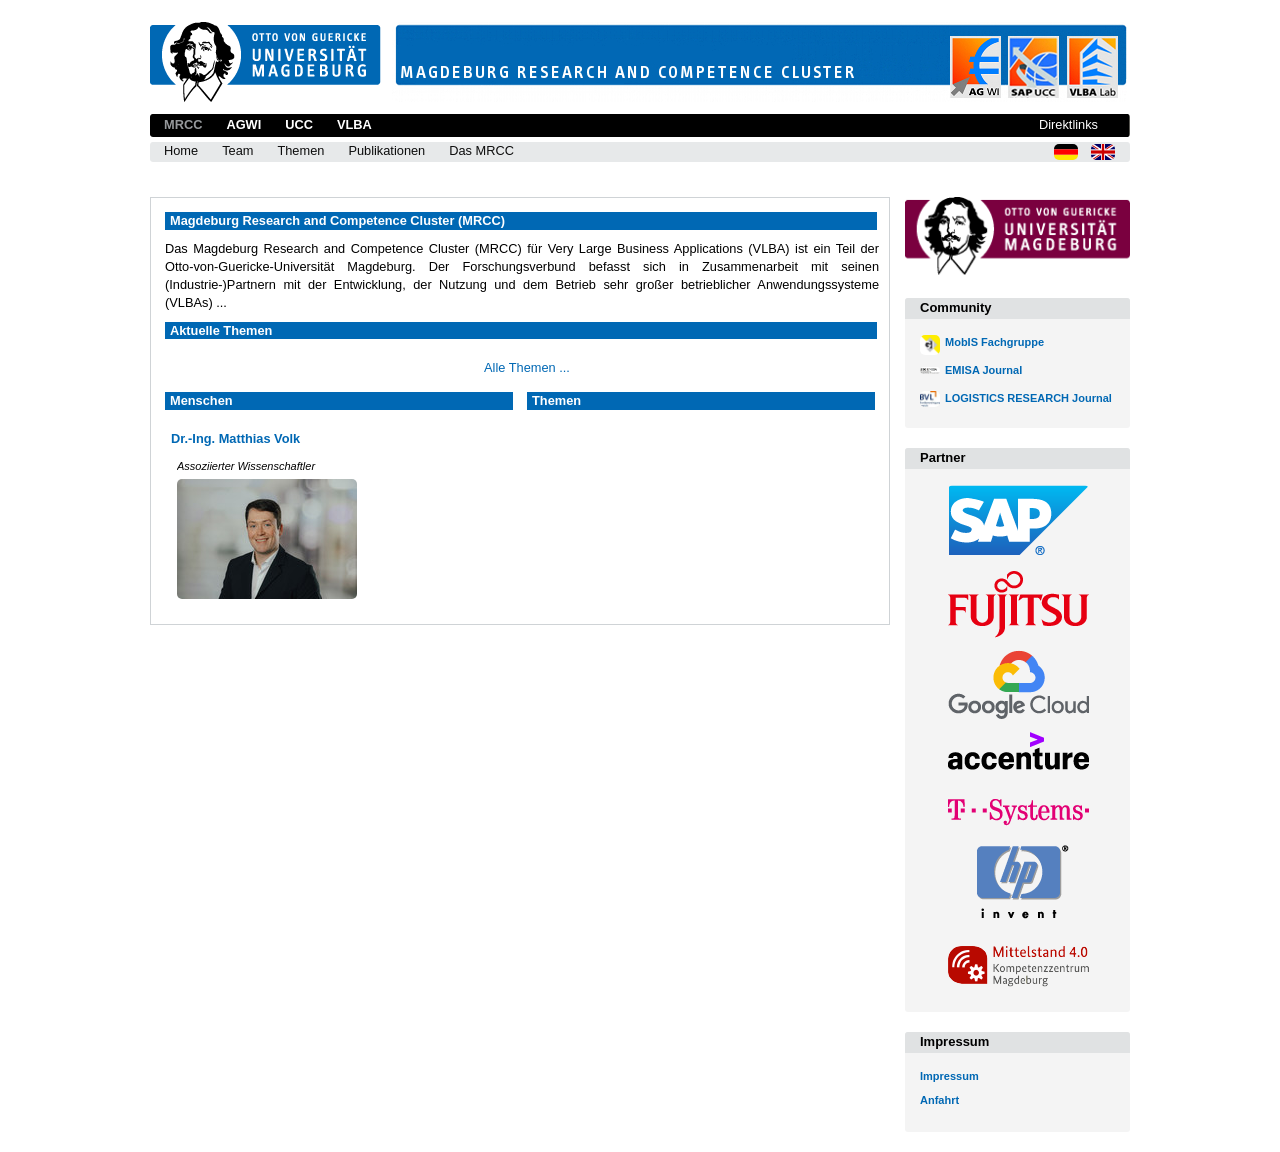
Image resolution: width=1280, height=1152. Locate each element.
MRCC (183, 124)
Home (181, 150)
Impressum (949, 1076)
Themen (300, 150)
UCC (299, 124)
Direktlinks (1068, 124)
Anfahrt (939, 1100)
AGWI (243, 124)
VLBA (354, 124)
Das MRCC (481, 150)
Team (237, 150)
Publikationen (386, 150)
